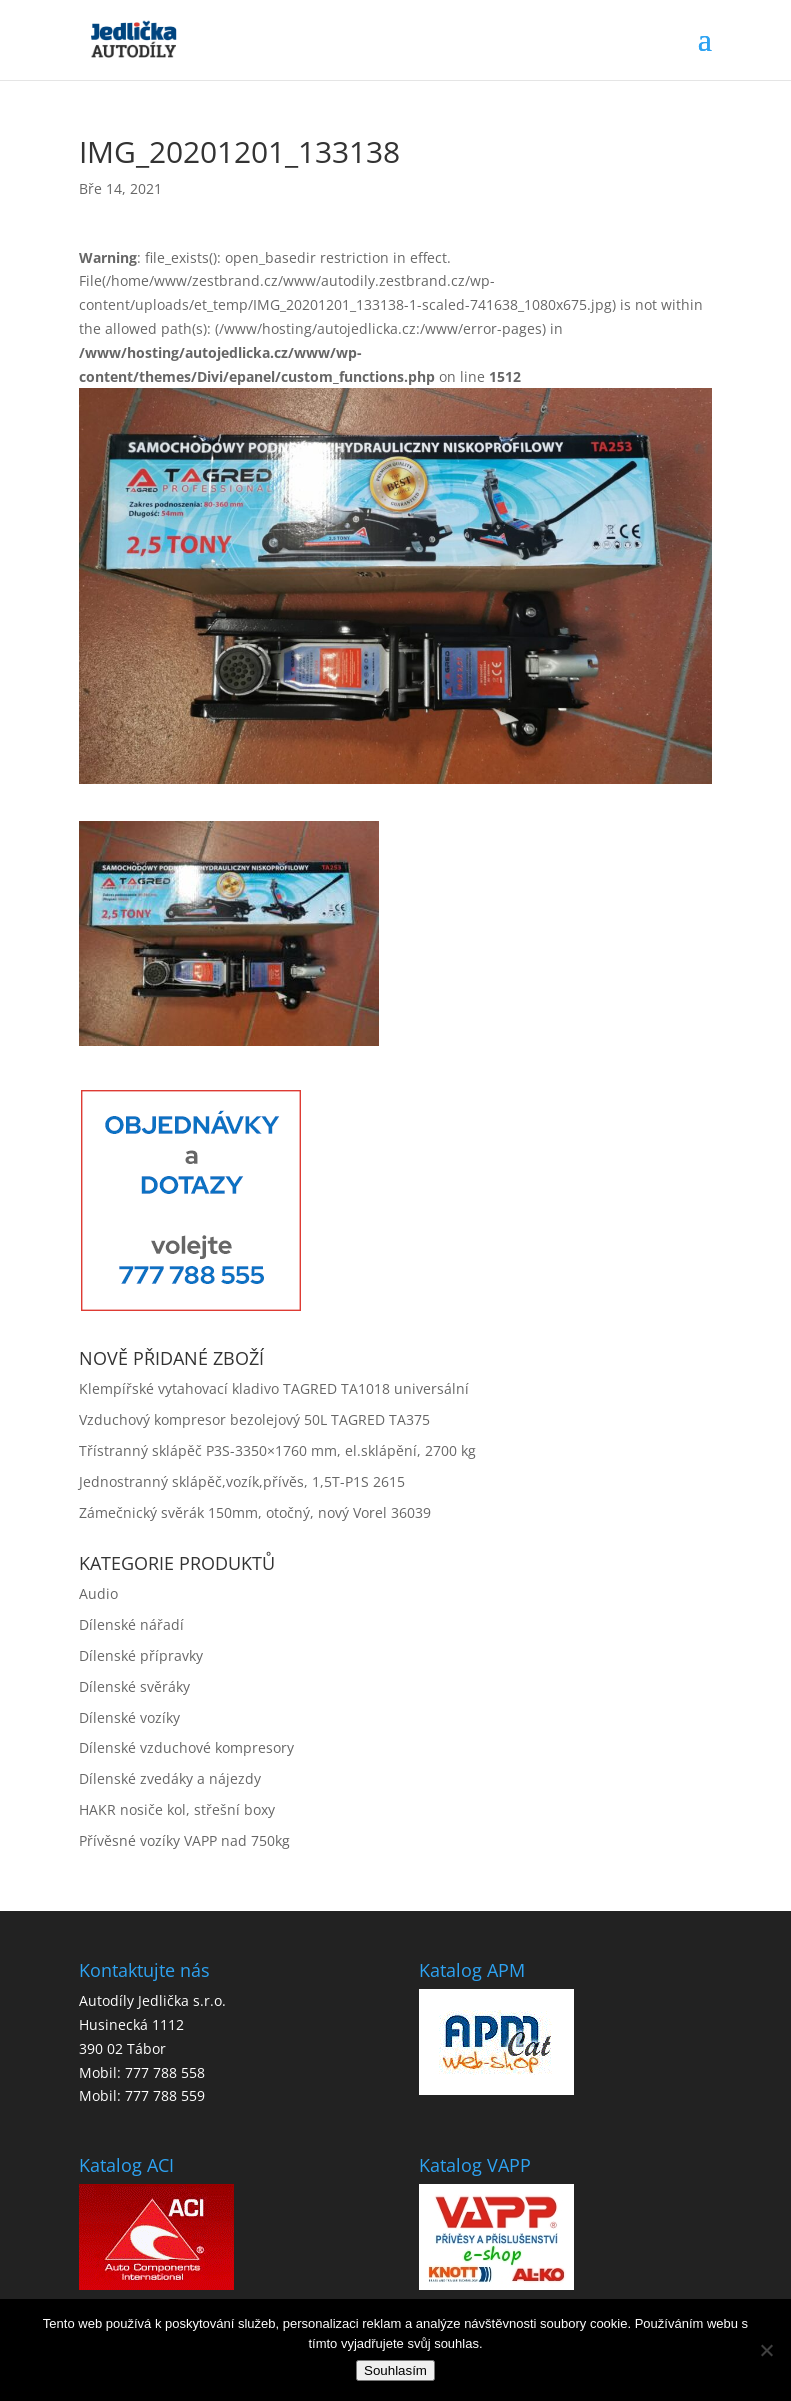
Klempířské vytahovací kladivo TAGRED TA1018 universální (274, 1388)
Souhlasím (395, 2370)
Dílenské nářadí (131, 1624)
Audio (98, 1593)
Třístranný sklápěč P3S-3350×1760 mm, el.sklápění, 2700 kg (277, 1450)
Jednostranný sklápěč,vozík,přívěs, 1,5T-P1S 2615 (242, 1481)
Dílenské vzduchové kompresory (186, 1747)
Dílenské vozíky (129, 1717)
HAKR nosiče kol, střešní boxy (177, 1809)
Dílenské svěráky (134, 1686)
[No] (766, 2350)
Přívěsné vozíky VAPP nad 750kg (184, 1840)
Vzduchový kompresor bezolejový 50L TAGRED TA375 (254, 1419)
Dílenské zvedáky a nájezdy (170, 1778)
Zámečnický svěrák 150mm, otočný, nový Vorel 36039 (255, 1512)
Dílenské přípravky (141, 1655)
